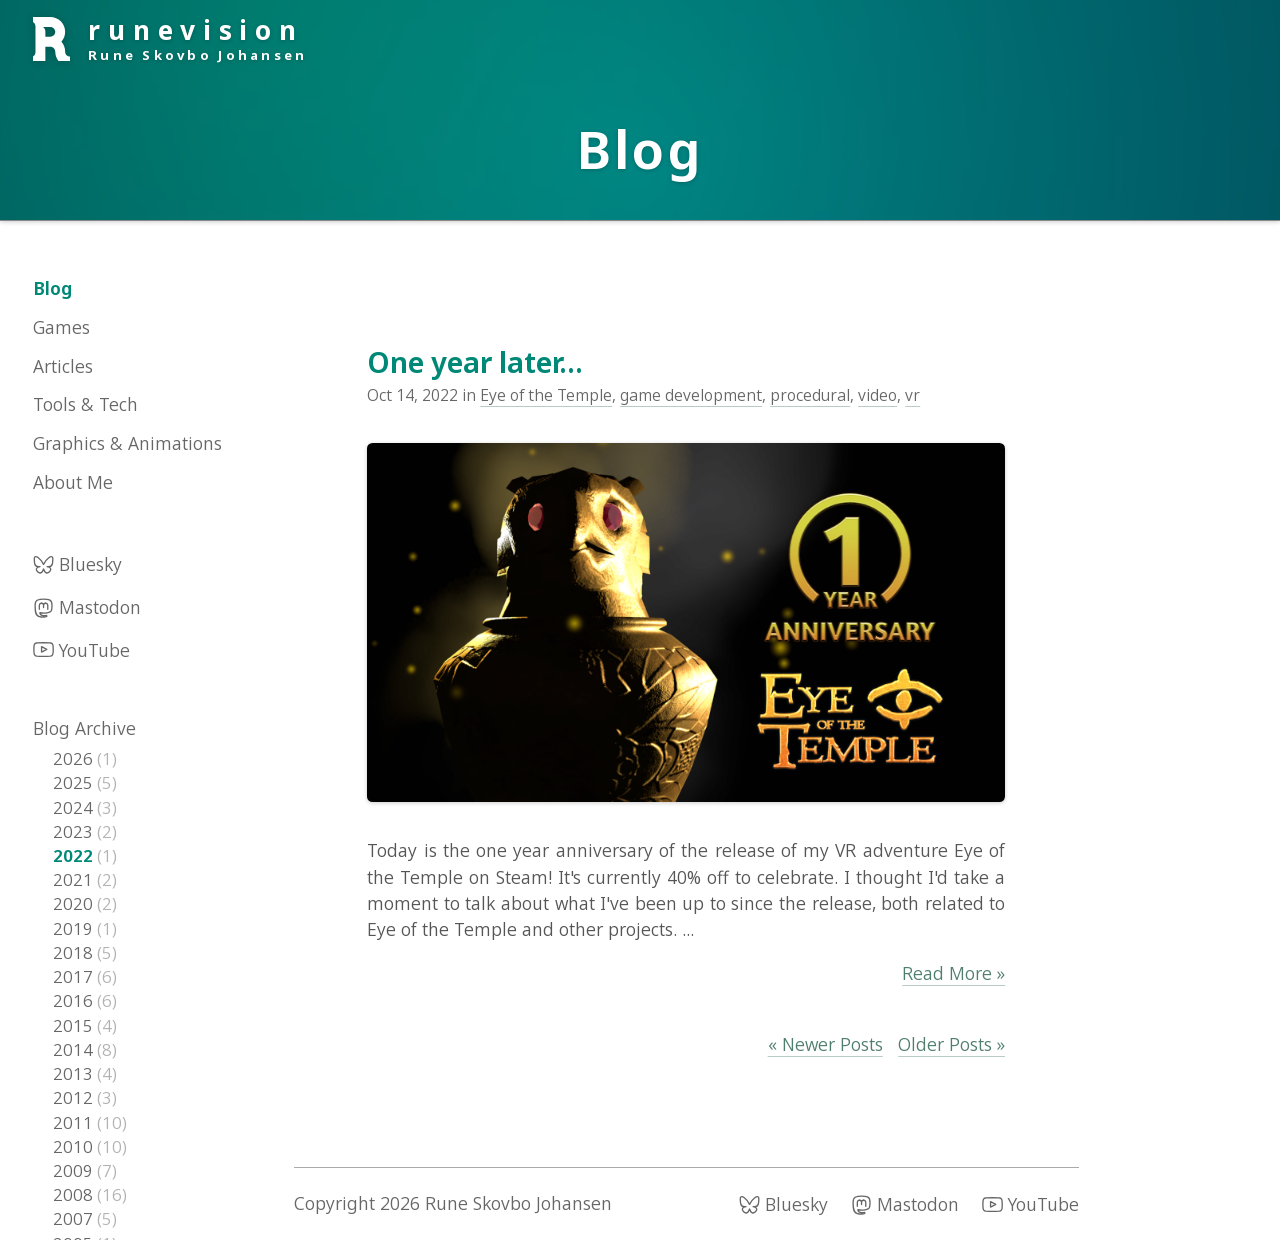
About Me (73, 482)
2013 (75, 1073)
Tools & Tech (85, 404)
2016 (75, 1000)
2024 (75, 807)
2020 (75, 903)
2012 (75, 1097)
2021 (75, 879)
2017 (75, 976)
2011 (75, 1122)
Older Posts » (951, 1044)
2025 (75, 782)
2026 (75, 758)
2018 (75, 952)
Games (61, 327)
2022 (75, 855)
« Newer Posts (825, 1044)
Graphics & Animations (127, 443)
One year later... (475, 362)
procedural (810, 395)
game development (691, 395)
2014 (75, 1049)
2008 (75, 1194)
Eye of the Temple (546, 395)
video (877, 395)
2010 (75, 1146)
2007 (75, 1218)
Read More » (953, 973)
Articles (63, 366)
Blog (52, 288)
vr (912, 395)
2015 (75, 1025)
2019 (75, 928)
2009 (75, 1170)
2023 (75, 831)
